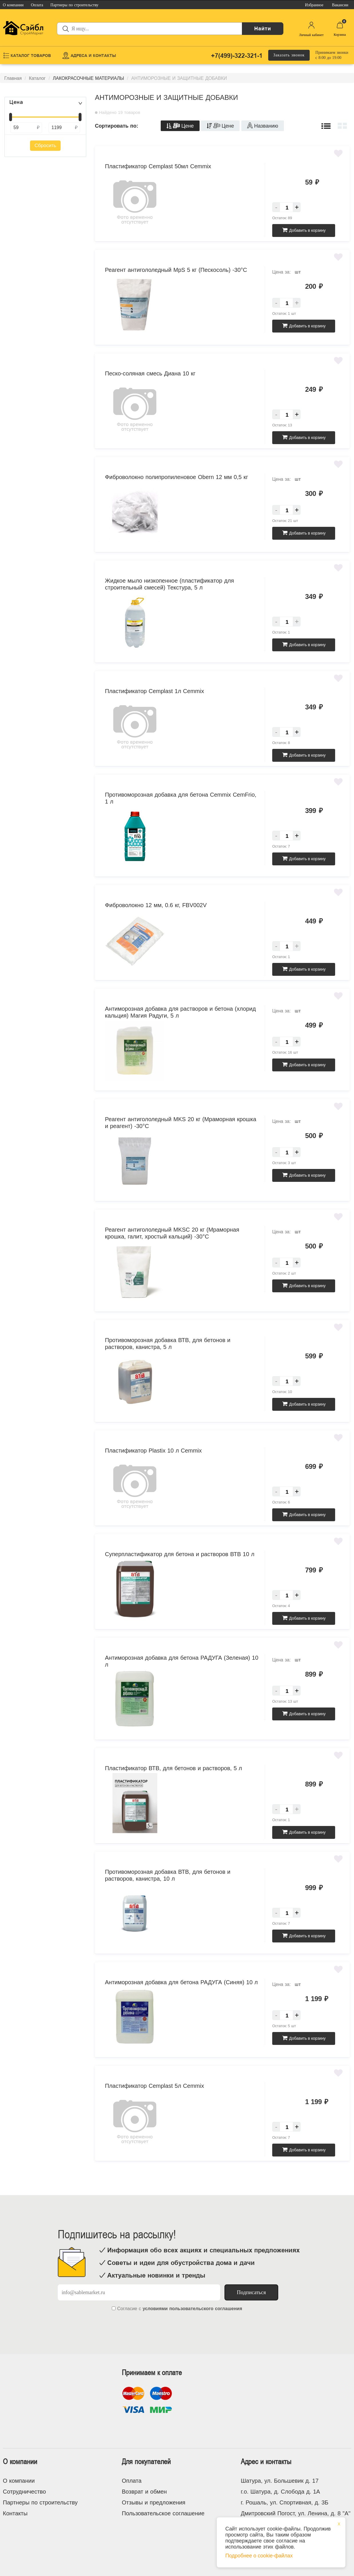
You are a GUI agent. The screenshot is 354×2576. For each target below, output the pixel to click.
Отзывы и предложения (153, 2502)
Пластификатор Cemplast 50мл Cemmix (158, 166)
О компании (19, 2481)
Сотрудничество (24, 2491)
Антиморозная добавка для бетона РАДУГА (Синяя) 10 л (181, 1982)
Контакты (15, 2513)
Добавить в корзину (304, 230)
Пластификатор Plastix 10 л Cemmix (153, 1450)
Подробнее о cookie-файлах (259, 2556)
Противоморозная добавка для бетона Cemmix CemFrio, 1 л (180, 798)
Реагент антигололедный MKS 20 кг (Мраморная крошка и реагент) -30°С (180, 1122)
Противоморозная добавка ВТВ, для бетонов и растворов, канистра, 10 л (167, 1875)
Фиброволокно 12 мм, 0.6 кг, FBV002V (156, 905)
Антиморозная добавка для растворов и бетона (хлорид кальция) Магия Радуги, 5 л (180, 1012)
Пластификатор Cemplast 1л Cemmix (154, 691)
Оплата (132, 2481)
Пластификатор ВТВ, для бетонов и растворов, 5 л (173, 1768)
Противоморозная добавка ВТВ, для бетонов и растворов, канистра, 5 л (167, 1343)
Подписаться (251, 2292)
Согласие (127, 2308)
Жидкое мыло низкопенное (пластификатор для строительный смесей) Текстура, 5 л (169, 584)
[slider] (10, 117)
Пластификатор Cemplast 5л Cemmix (154, 2086)
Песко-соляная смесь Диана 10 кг (150, 373)
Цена (16, 102)
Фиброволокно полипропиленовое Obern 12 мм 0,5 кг (176, 477)
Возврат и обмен (144, 2491)
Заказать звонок (289, 55)
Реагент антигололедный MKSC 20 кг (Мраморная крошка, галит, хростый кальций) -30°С (172, 1233)
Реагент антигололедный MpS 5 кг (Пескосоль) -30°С (176, 270)
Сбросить (45, 145)
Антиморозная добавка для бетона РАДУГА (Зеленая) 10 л (181, 1661)
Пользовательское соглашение (163, 2513)
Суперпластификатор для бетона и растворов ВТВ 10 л (179, 1554)
